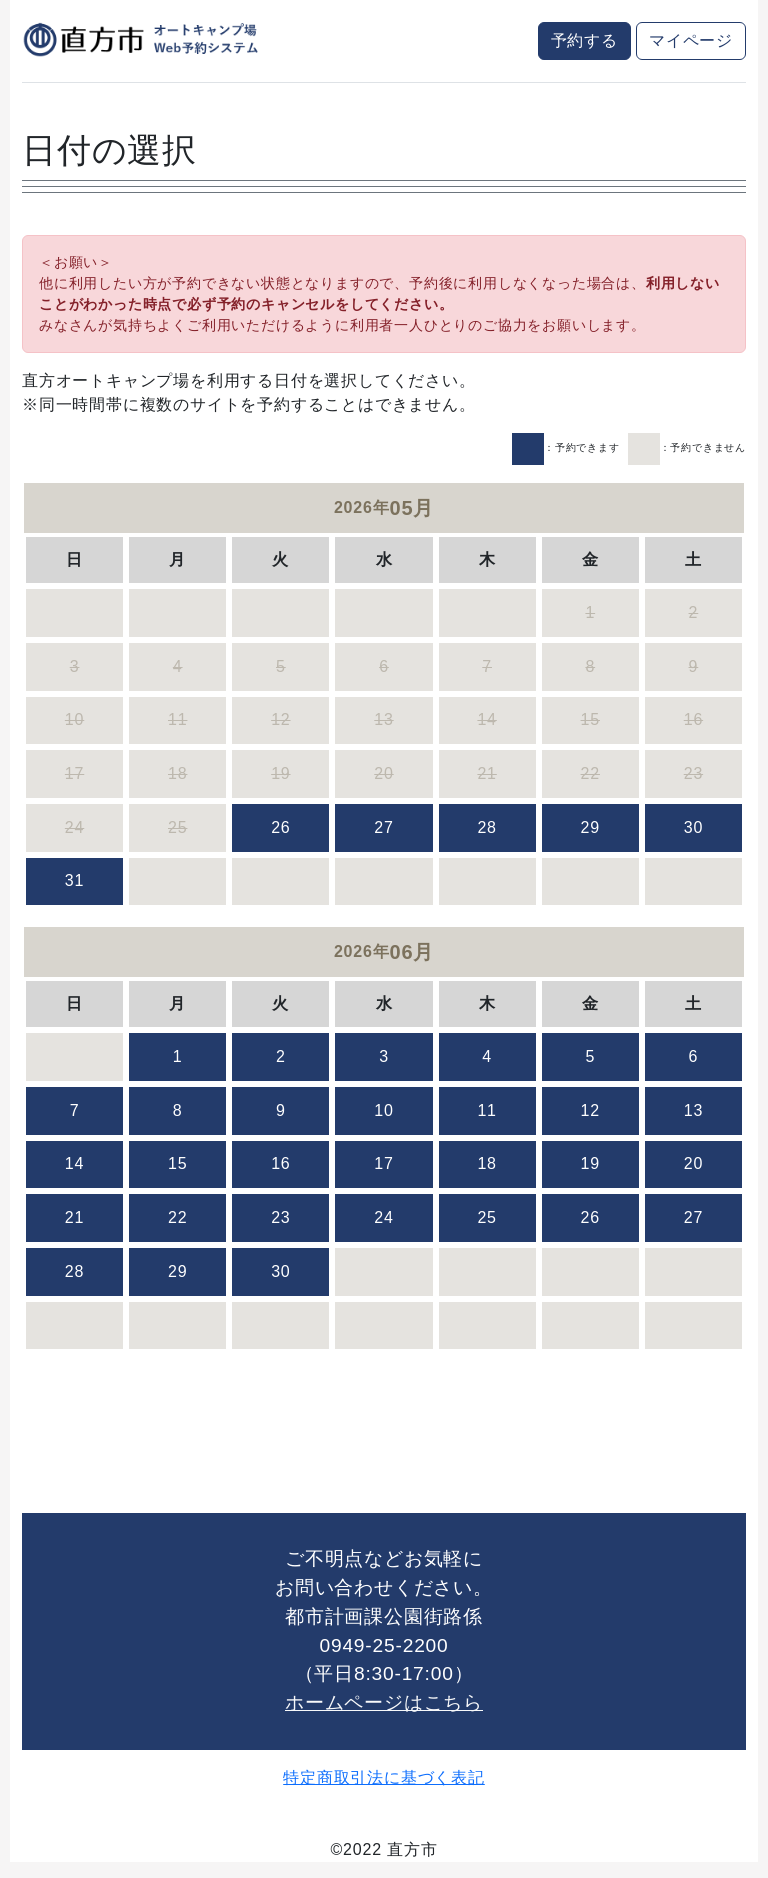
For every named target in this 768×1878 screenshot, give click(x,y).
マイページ (691, 40)
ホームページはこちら (384, 1702)
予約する (584, 40)
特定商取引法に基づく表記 (384, 1777)
